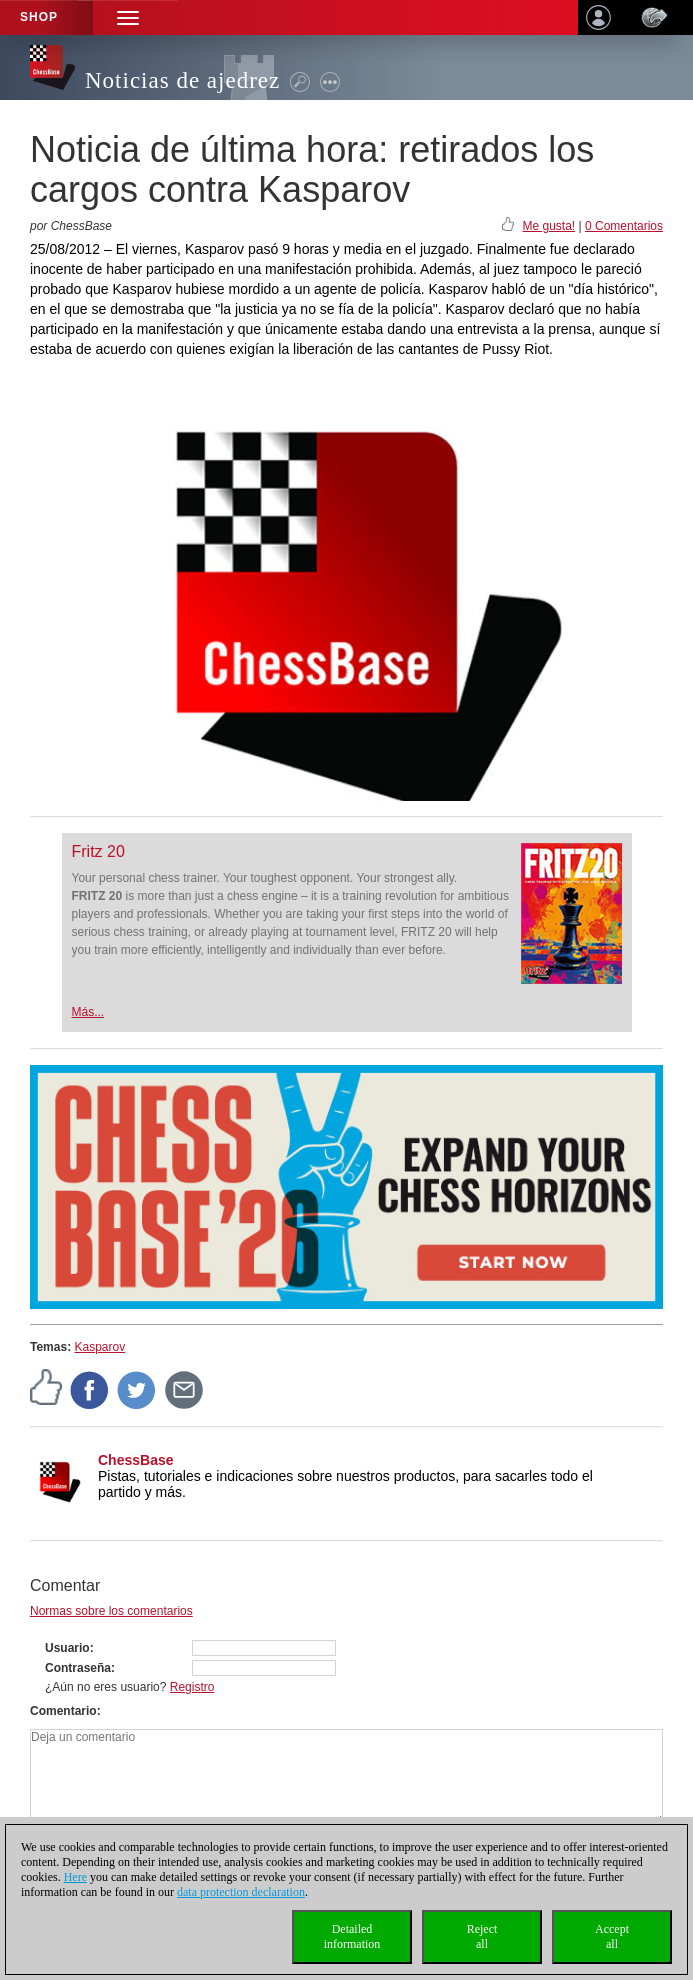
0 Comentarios (624, 226)
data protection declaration (241, 1892)
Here (75, 1877)
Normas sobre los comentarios (111, 1611)
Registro (192, 1687)
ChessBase (136, 1460)
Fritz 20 (98, 851)
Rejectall (482, 1936)
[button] (128, 17)
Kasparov (99, 1347)
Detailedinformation (352, 1936)
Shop (39, 17)
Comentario (63, 1711)
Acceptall (612, 1936)
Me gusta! (548, 226)
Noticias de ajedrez (182, 80)
